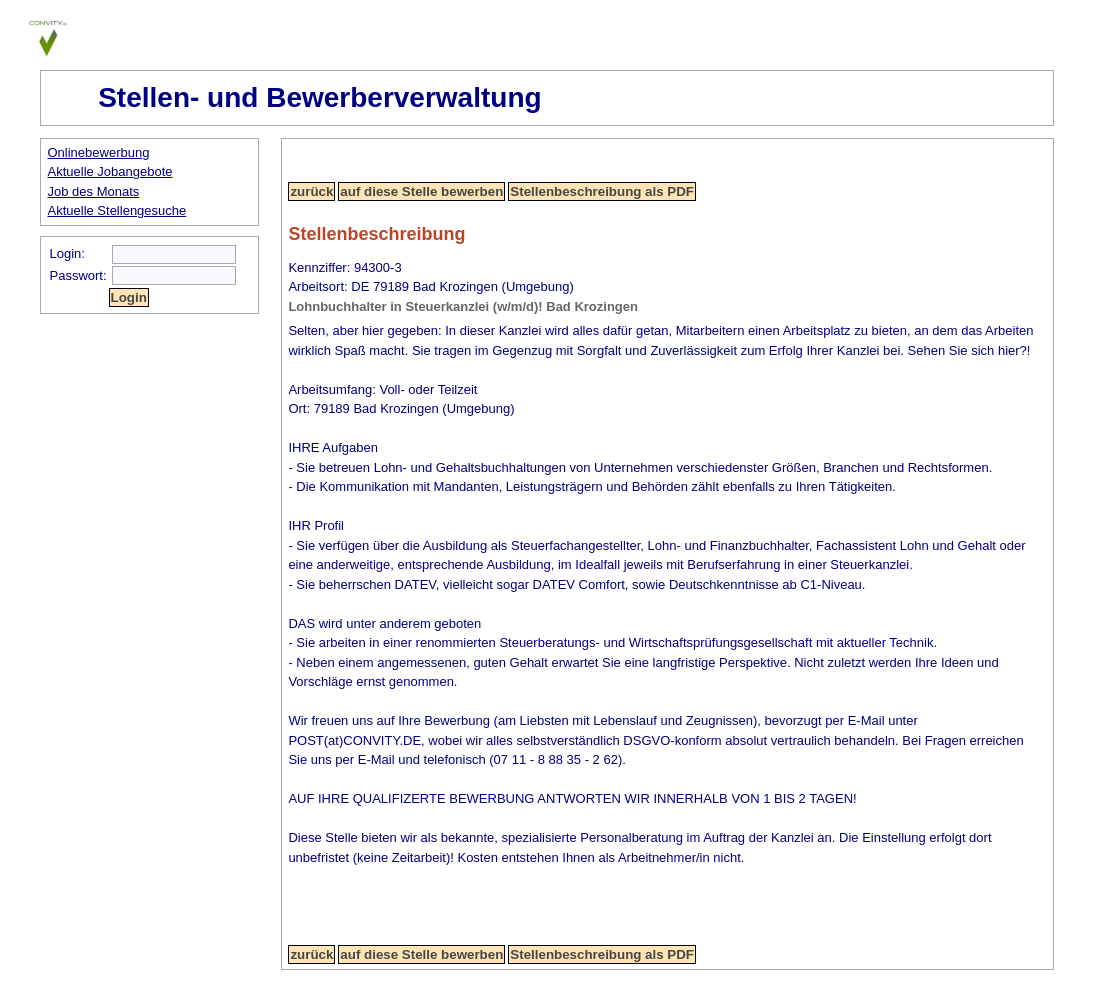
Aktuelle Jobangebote (110, 171)
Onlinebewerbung (99, 152)
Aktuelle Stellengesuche (117, 210)
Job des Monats (94, 191)
